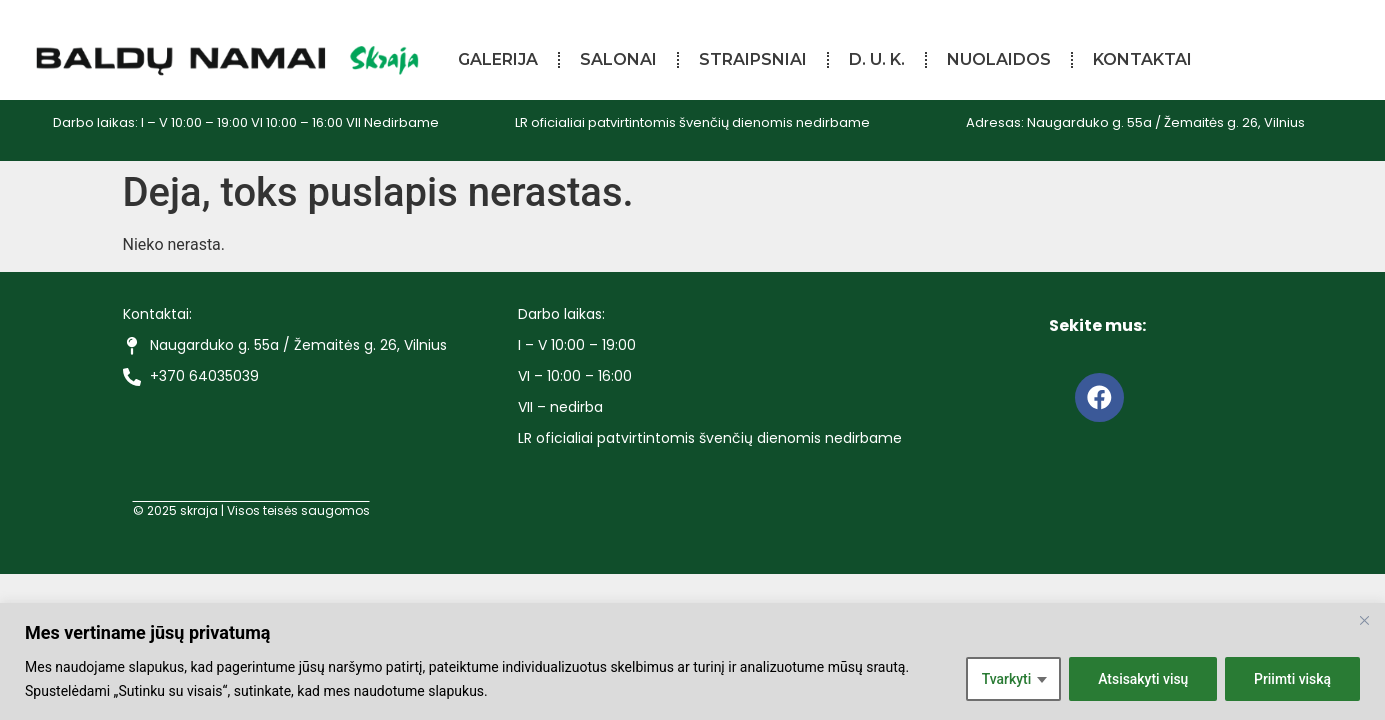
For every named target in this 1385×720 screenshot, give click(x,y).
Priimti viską (1293, 679)
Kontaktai (1142, 59)
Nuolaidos (999, 59)
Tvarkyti (1005, 679)
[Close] (1364, 620)
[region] (692, 661)
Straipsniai (753, 59)
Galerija (498, 59)
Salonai (618, 59)
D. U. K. (877, 59)
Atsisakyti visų (1142, 679)
